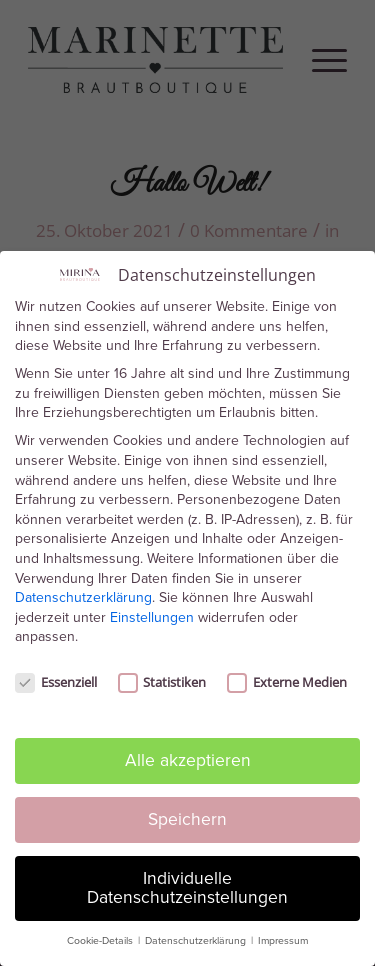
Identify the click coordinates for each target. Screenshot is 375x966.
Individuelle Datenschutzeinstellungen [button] (187, 882)
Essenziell (56, 677)
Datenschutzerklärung (83, 592)
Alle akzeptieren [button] (188, 754)
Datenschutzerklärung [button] (197, 935)
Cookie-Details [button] (101, 935)
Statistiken (162, 677)
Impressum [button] (283, 935)
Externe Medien (287, 677)
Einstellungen (152, 611)
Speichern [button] (187, 813)
